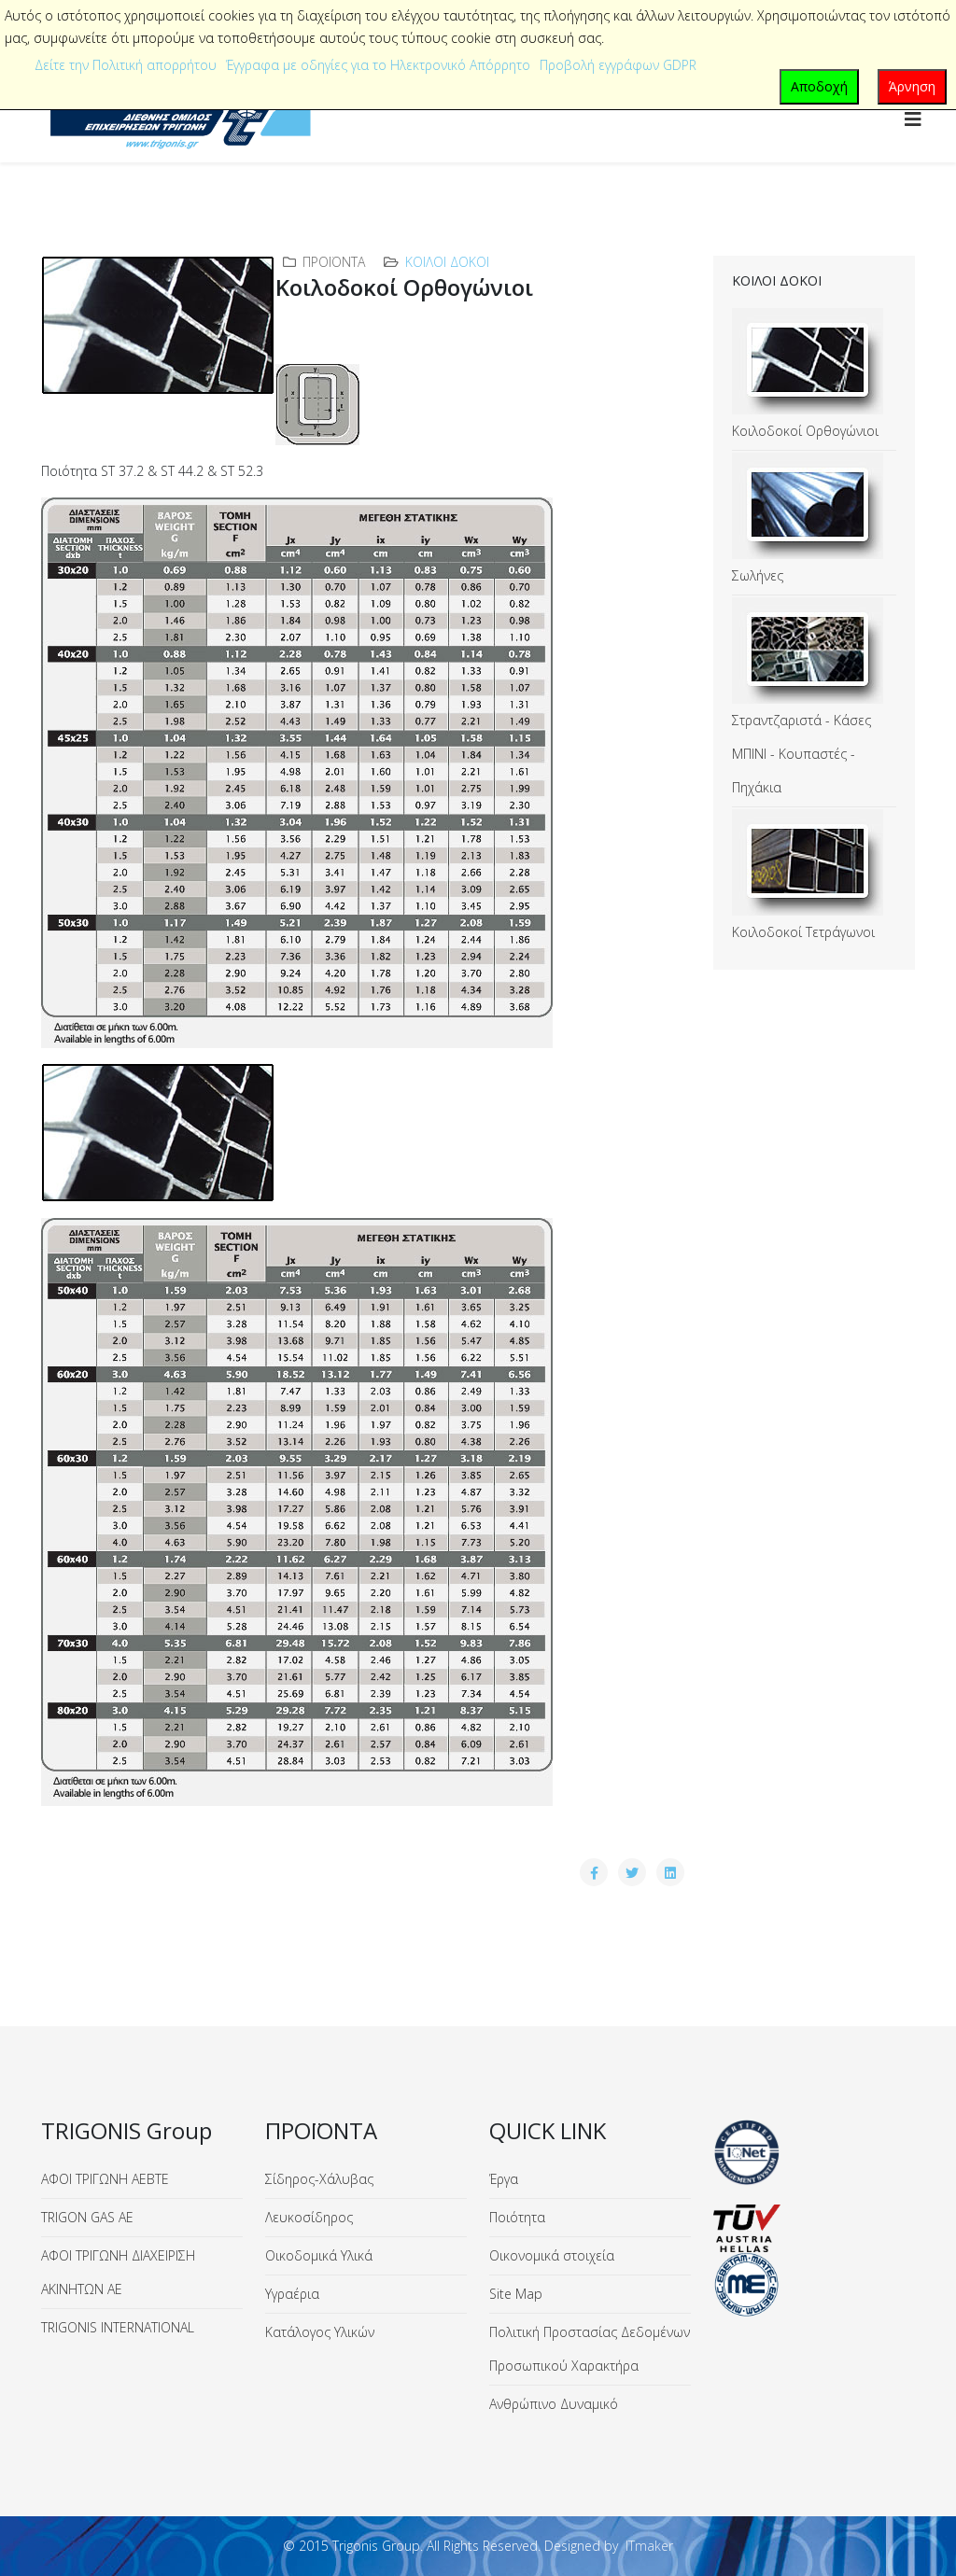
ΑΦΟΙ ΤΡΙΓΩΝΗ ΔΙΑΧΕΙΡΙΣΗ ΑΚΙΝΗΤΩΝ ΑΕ (118, 2272)
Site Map (515, 2294)
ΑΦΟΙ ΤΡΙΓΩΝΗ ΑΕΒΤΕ (105, 2179)
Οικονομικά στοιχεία (551, 2255)
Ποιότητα (517, 2217)
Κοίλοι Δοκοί (447, 262)
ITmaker (649, 2546)
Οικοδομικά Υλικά (319, 2255)
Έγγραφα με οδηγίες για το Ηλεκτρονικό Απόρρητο (378, 65)
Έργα (503, 2179)
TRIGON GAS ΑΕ (87, 2217)
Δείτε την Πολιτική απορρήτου (126, 65)
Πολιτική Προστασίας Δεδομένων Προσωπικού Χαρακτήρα (589, 2348)
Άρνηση (912, 86)
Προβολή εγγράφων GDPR (618, 65)
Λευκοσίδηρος (309, 2217)
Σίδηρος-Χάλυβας (319, 2179)
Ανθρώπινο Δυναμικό (553, 2404)
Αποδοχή (819, 86)
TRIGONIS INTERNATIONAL (117, 2327)
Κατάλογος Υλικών (319, 2332)
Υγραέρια (292, 2294)
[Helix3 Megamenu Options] (913, 119)
